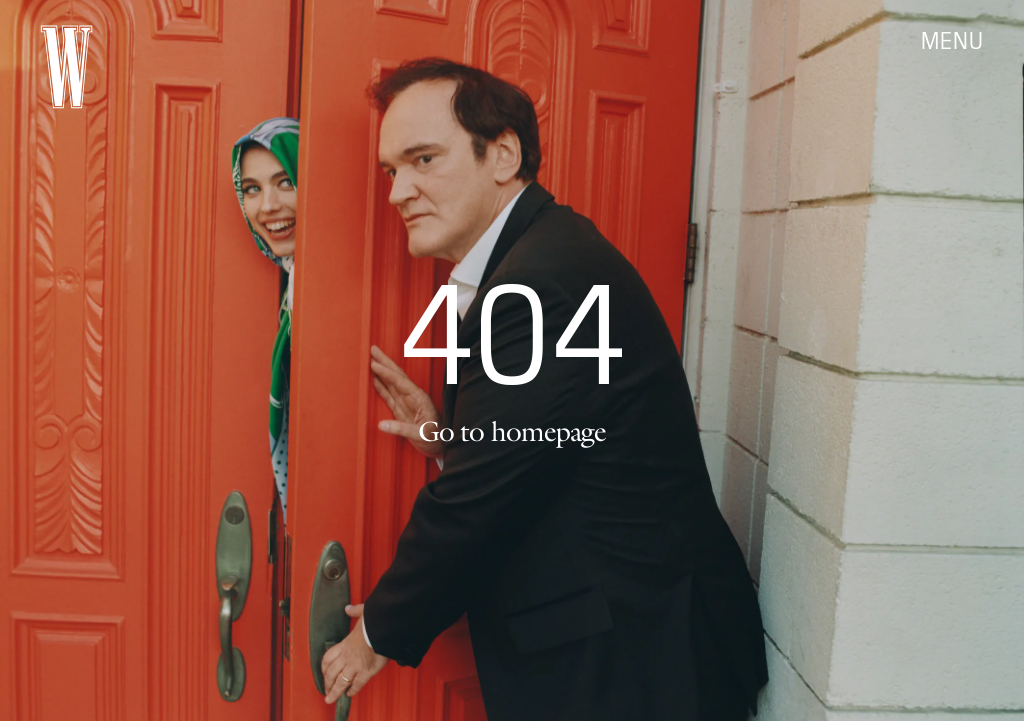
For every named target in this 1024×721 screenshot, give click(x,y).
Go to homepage (512, 431)
